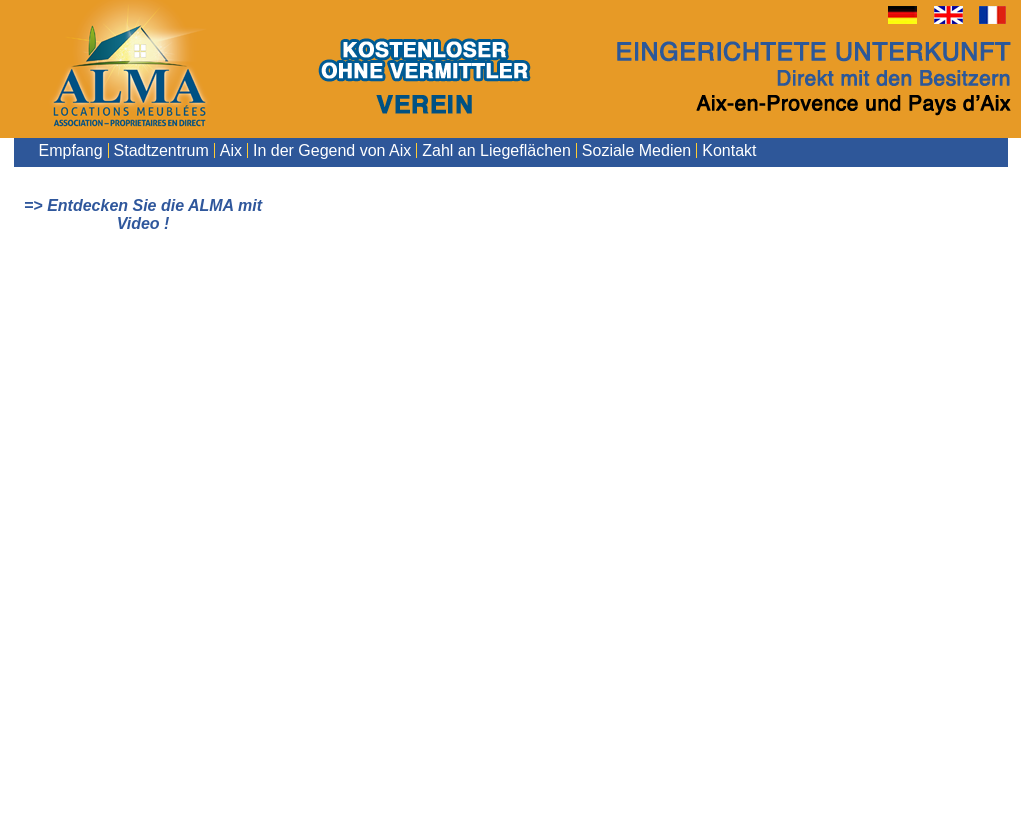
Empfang (71, 150)
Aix (231, 150)
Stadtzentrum (161, 150)
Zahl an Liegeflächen (496, 150)
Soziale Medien (636, 150)
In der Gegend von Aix (332, 150)
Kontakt (729, 150)
